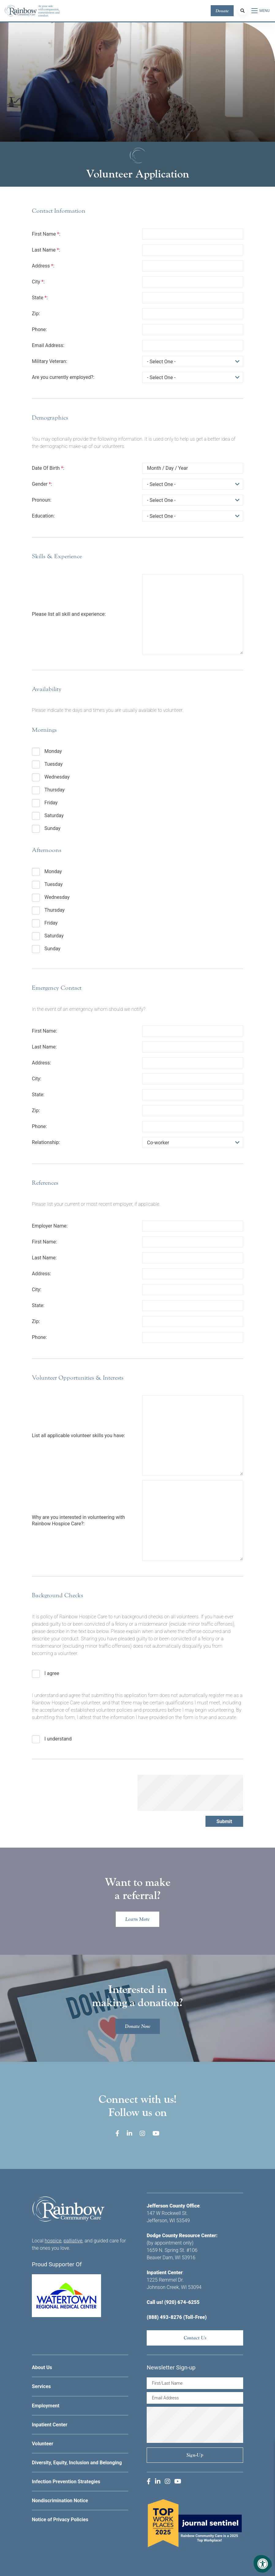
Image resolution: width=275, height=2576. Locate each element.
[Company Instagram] (142, 2133)
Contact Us (195, 2338)
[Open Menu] (260, 11)
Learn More (137, 1919)
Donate (222, 10)
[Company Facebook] (117, 2133)
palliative (73, 2241)
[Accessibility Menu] (263, 2564)
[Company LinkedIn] (129, 2133)
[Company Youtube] (156, 2133)
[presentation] (190, 1793)
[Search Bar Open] (242, 10)
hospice (53, 2241)
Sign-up (194, 2455)
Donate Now (137, 2026)
